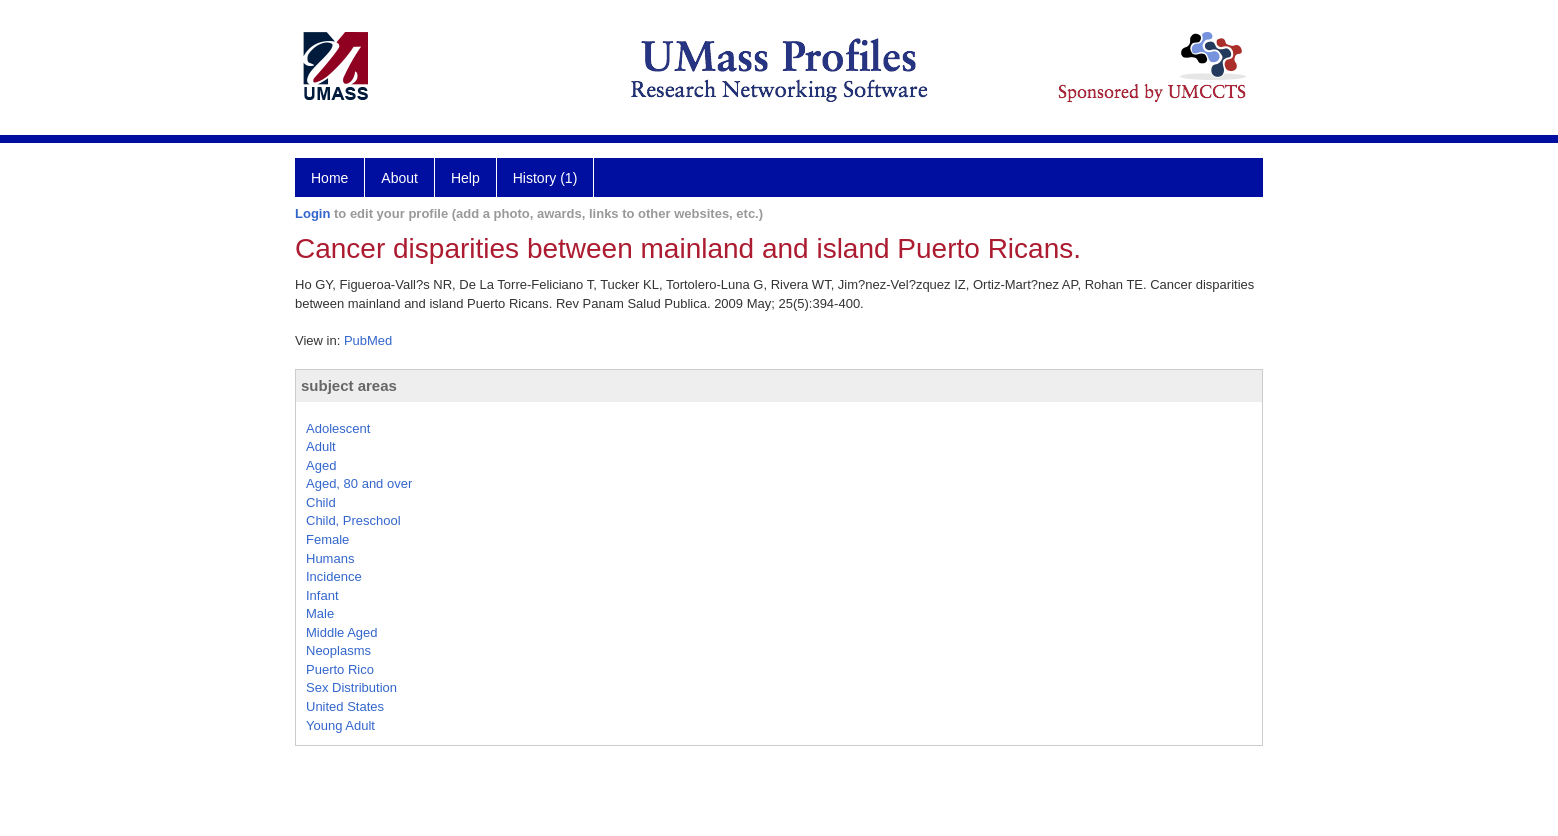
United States (345, 706)
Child (321, 502)
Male (320, 613)
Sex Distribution (351, 687)
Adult (321, 446)
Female (327, 539)
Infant (322, 595)
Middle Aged (342, 632)
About (399, 178)
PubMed (368, 340)
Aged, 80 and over (359, 483)
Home (329, 178)
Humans (330, 558)
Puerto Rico (340, 669)
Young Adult (340, 725)
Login (312, 213)
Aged (321, 465)
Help (465, 178)
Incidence (334, 576)
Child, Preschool (353, 520)
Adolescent (338, 428)
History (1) (545, 178)
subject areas (349, 385)
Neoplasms (338, 650)
